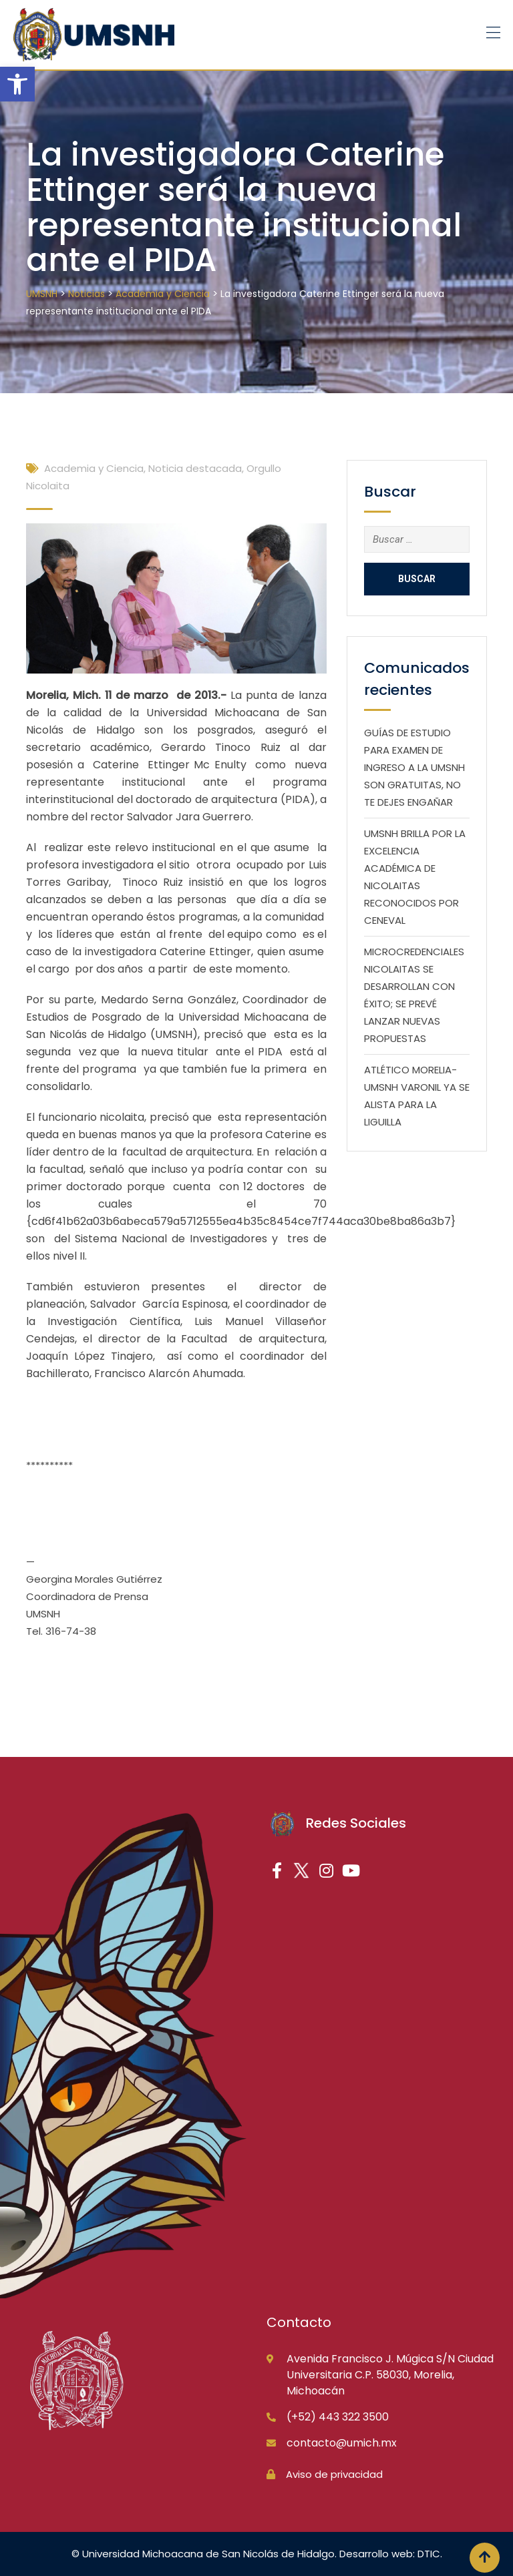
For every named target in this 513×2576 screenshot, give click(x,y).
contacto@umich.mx (342, 2443)
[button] (17, 84)
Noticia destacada (195, 468)
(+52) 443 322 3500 (338, 2416)
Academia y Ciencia (94, 468)
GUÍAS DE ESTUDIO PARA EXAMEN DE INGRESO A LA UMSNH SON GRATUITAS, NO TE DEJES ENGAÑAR (414, 767)
